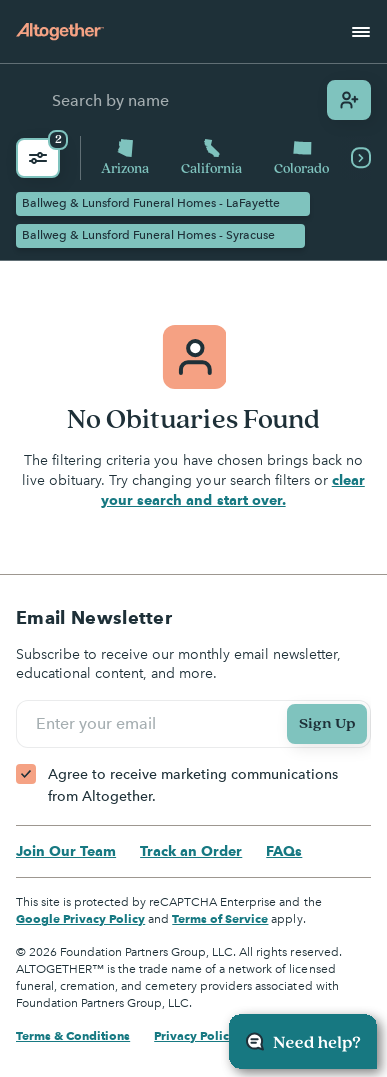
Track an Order (191, 851)
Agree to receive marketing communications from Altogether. (193, 785)
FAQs (284, 851)
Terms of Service (220, 918)
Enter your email (99, 724)
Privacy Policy (195, 1035)
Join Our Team (66, 851)
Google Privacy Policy (80, 918)
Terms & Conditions (73, 1035)
